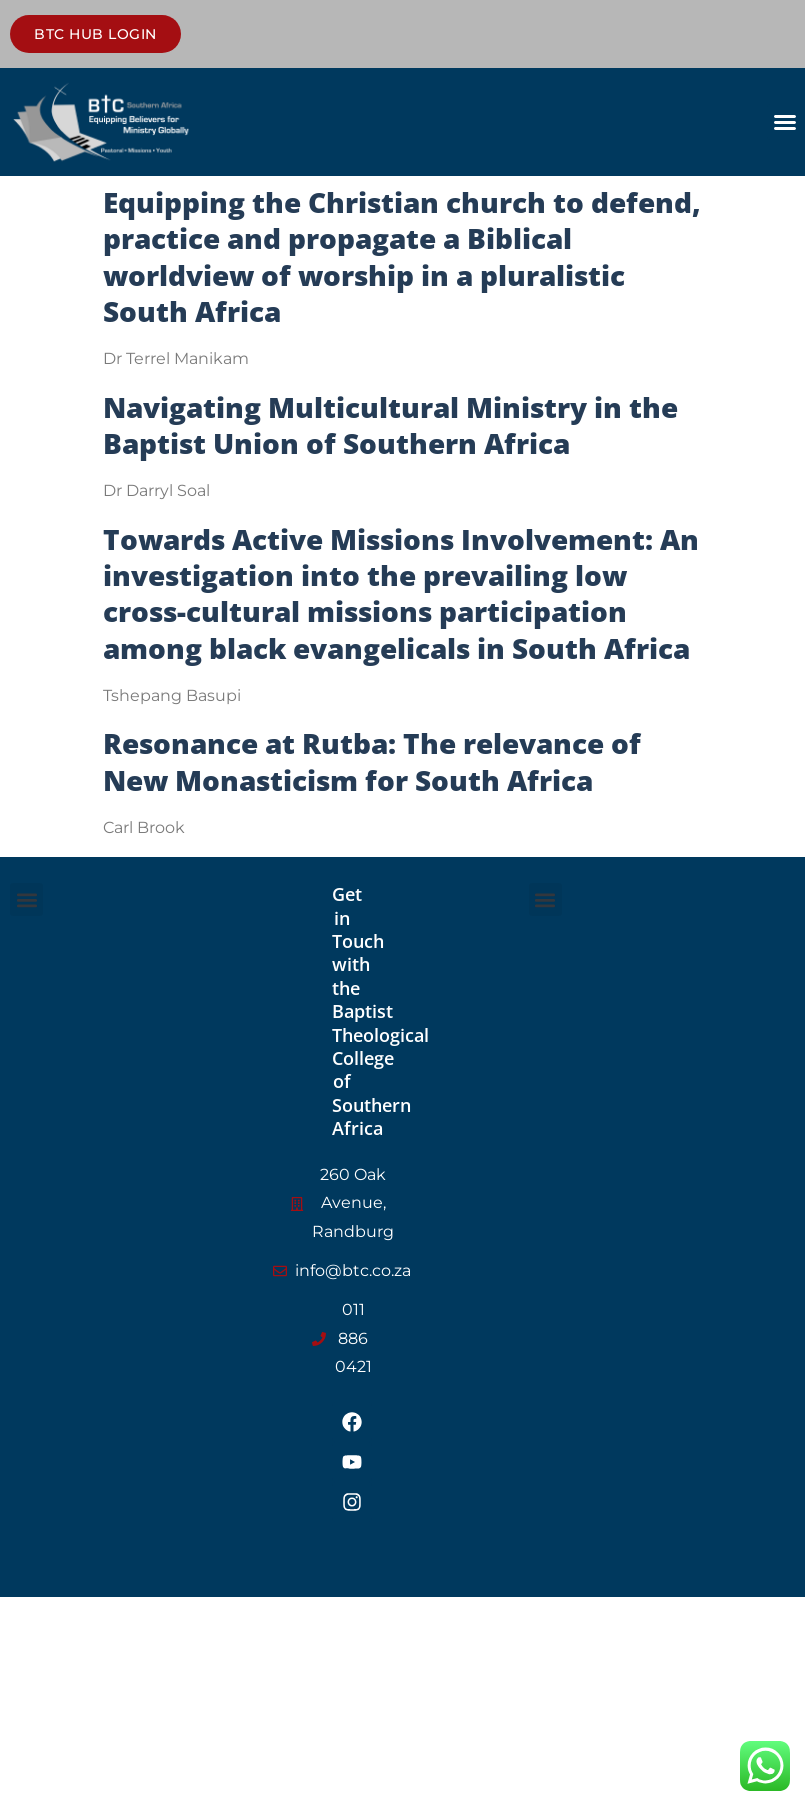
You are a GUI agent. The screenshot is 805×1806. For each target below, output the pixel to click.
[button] (785, 122)
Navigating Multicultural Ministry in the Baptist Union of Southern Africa (390, 425)
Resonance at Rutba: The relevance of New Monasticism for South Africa (372, 761)
